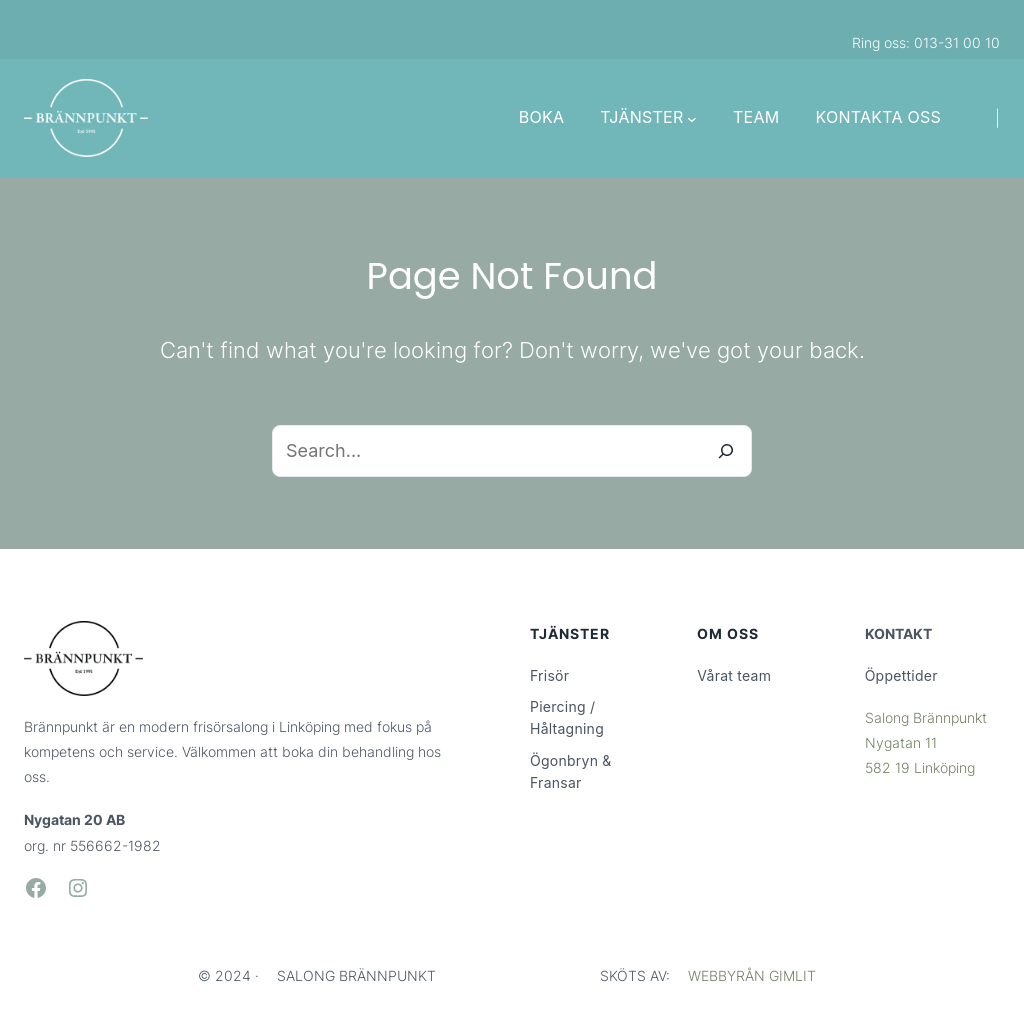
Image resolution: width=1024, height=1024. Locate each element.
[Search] (726, 451)
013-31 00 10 (957, 42)
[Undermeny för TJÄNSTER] (692, 118)
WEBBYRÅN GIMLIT (752, 975)
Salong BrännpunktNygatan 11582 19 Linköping (926, 742)
